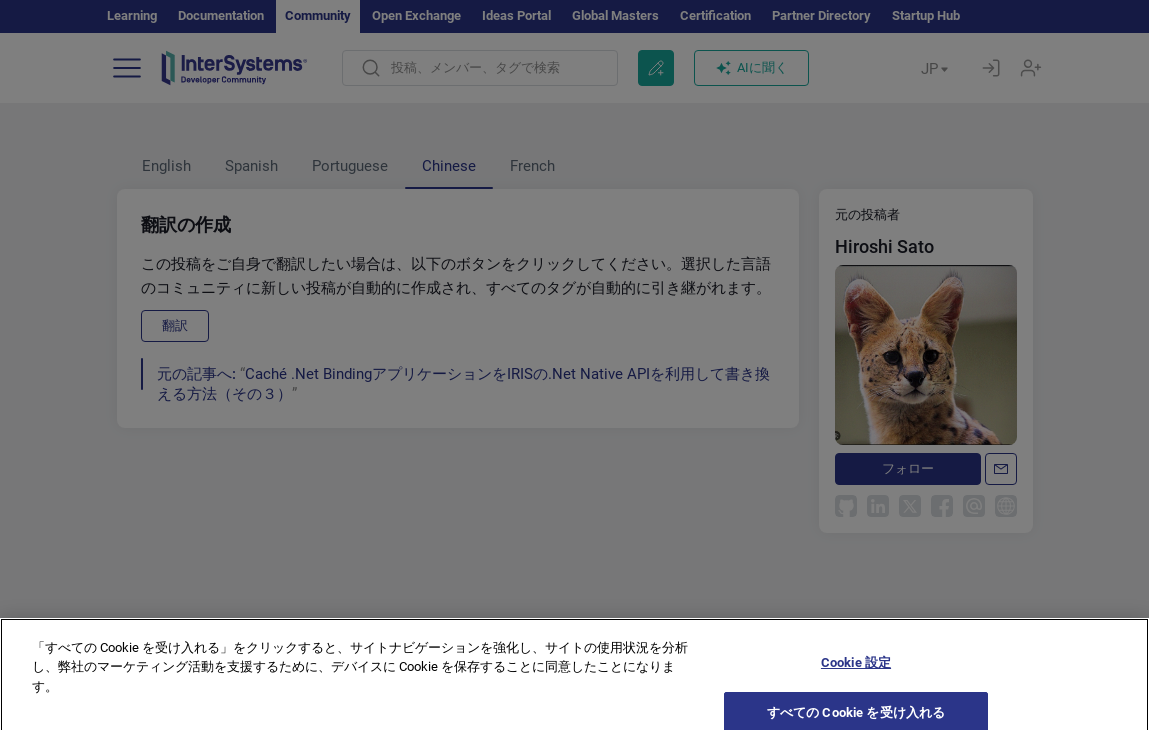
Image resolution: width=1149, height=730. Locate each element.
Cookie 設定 (856, 674)
